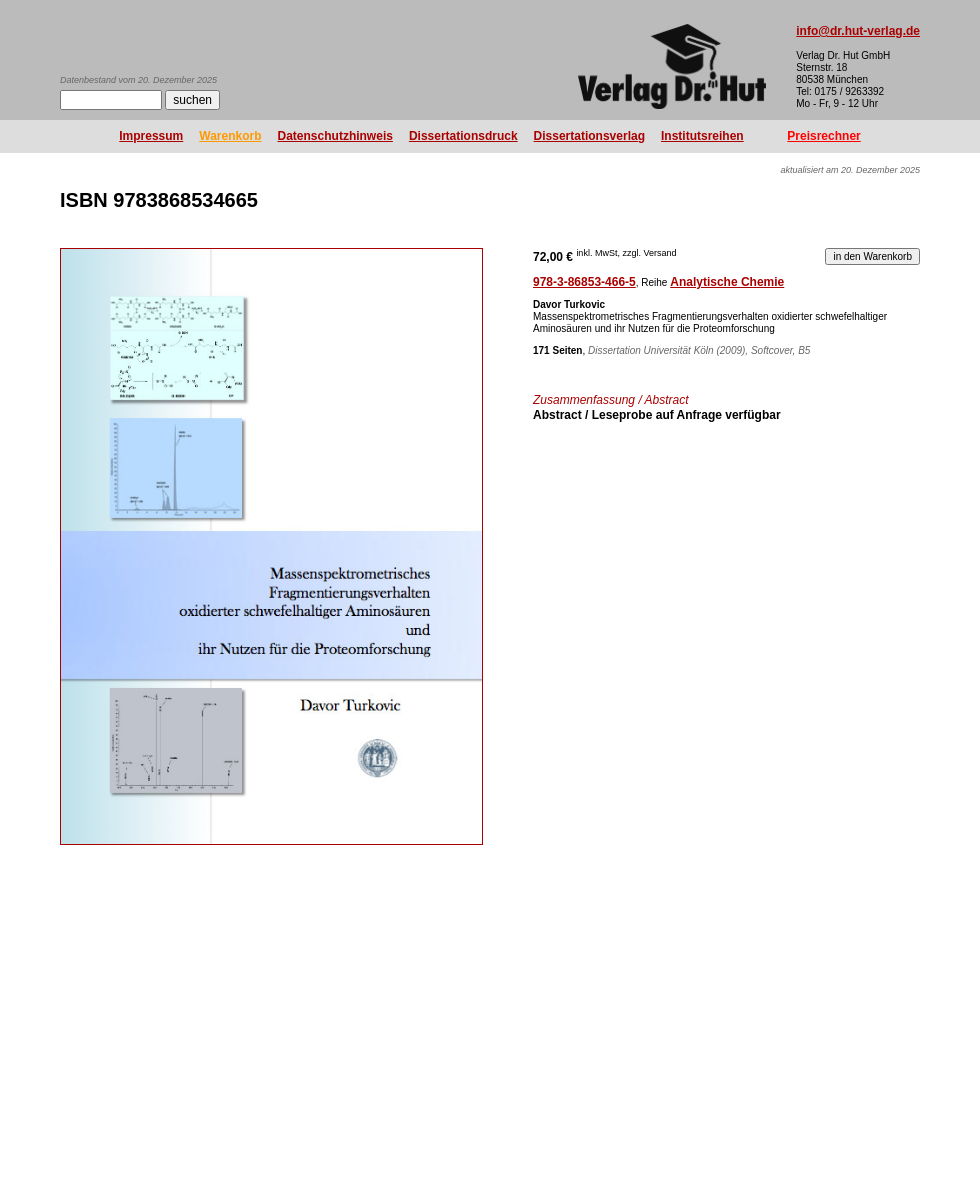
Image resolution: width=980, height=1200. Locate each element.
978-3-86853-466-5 (584, 282)
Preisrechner (823, 136)
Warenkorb (230, 136)
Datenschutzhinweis (335, 136)
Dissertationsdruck (463, 136)
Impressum (151, 136)
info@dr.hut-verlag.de (858, 31)
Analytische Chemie (727, 282)
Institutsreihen (702, 136)
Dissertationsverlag (589, 136)
